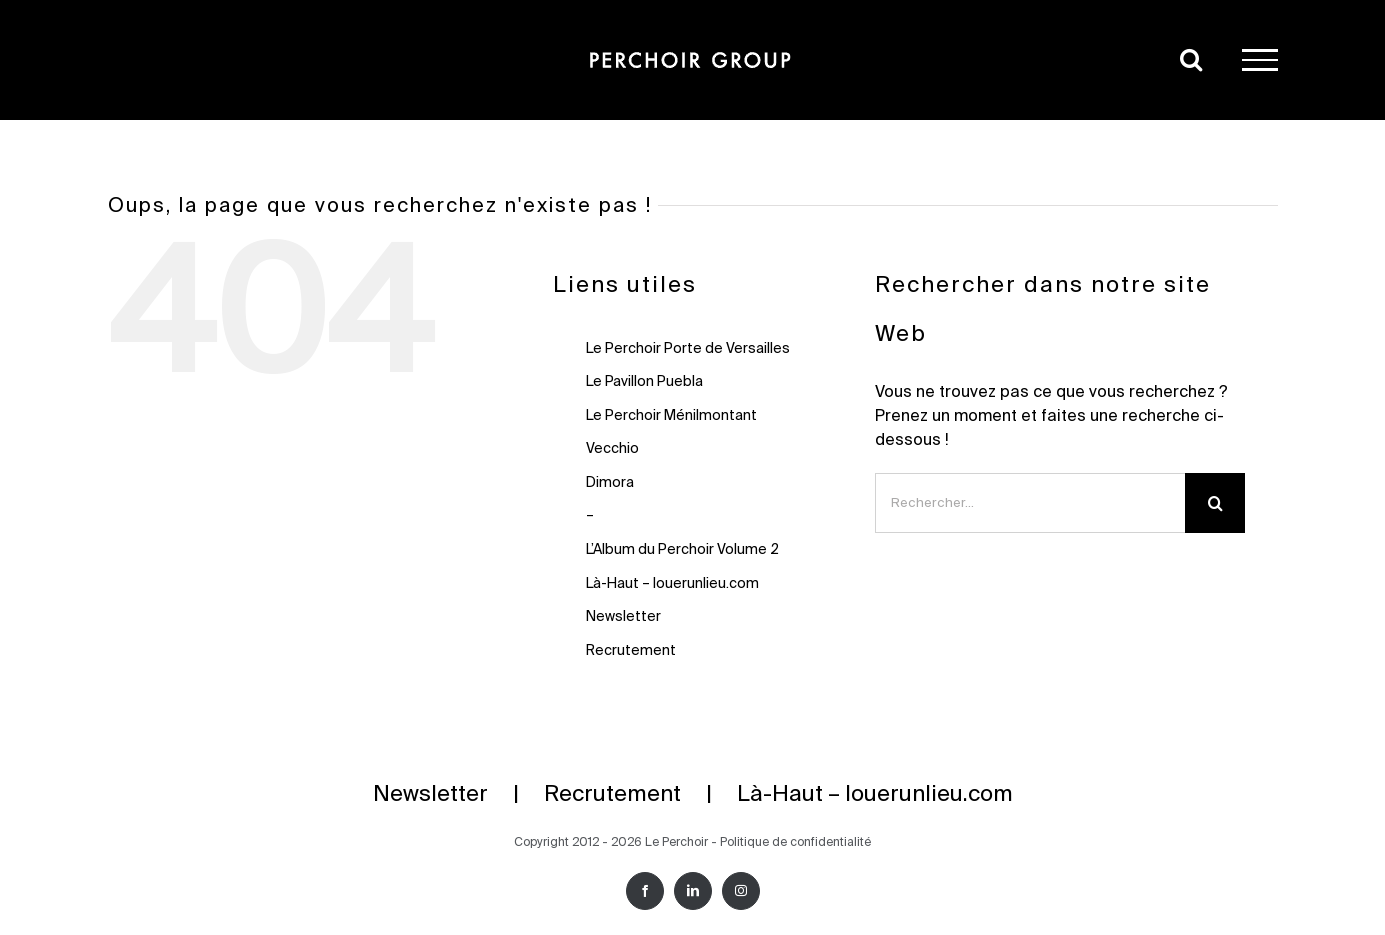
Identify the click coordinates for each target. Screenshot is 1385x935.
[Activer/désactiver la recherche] (1191, 59)
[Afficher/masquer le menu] (1260, 60)
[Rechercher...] (1030, 503)
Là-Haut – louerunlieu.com (672, 584)
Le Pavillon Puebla (644, 382)
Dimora (610, 483)
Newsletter (623, 617)
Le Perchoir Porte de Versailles (688, 349)
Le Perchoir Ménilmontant (671, 416)
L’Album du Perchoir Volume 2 (682, 550)
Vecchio (612, 449)
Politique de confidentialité (795, 843)
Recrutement (631, 651)
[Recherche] (1215, 503)
